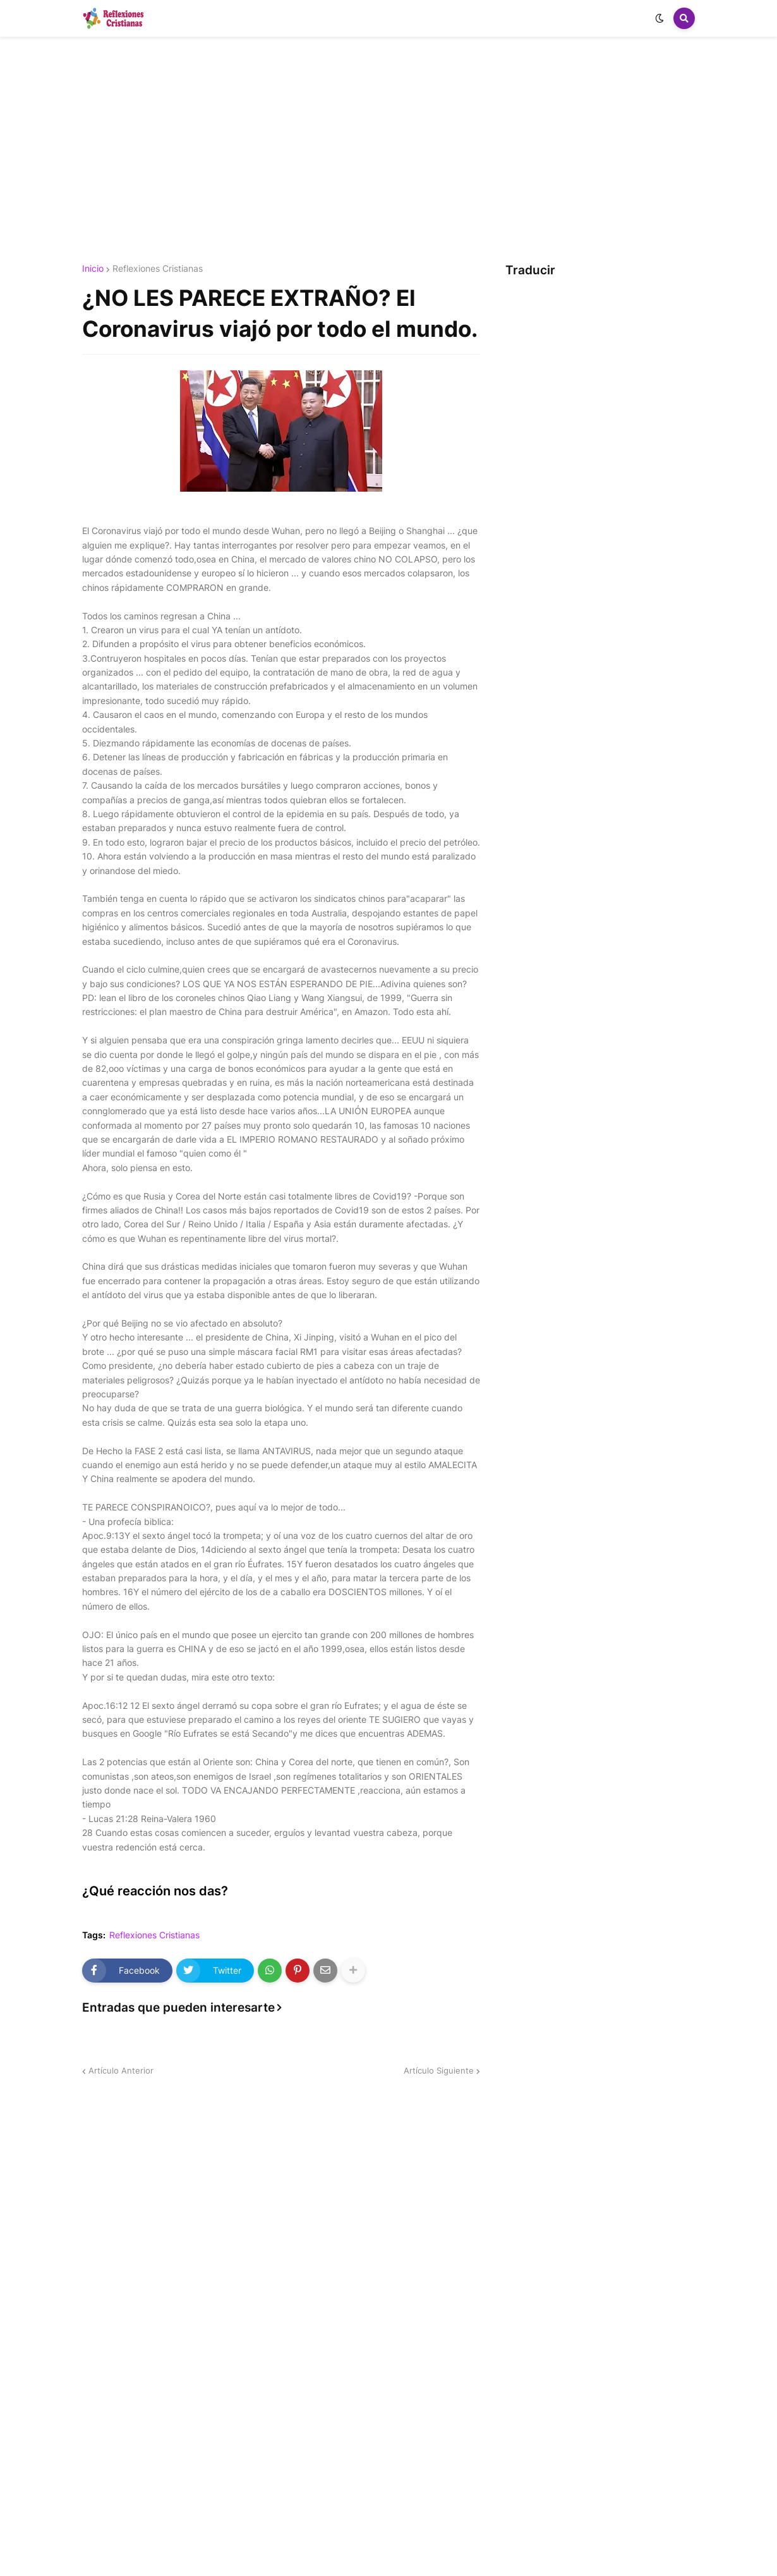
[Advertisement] (388, 150)
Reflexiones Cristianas (157, 268)
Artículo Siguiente (439, 2070)
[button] (659, 18)
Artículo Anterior (121, 2070)
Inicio (93, 268)
